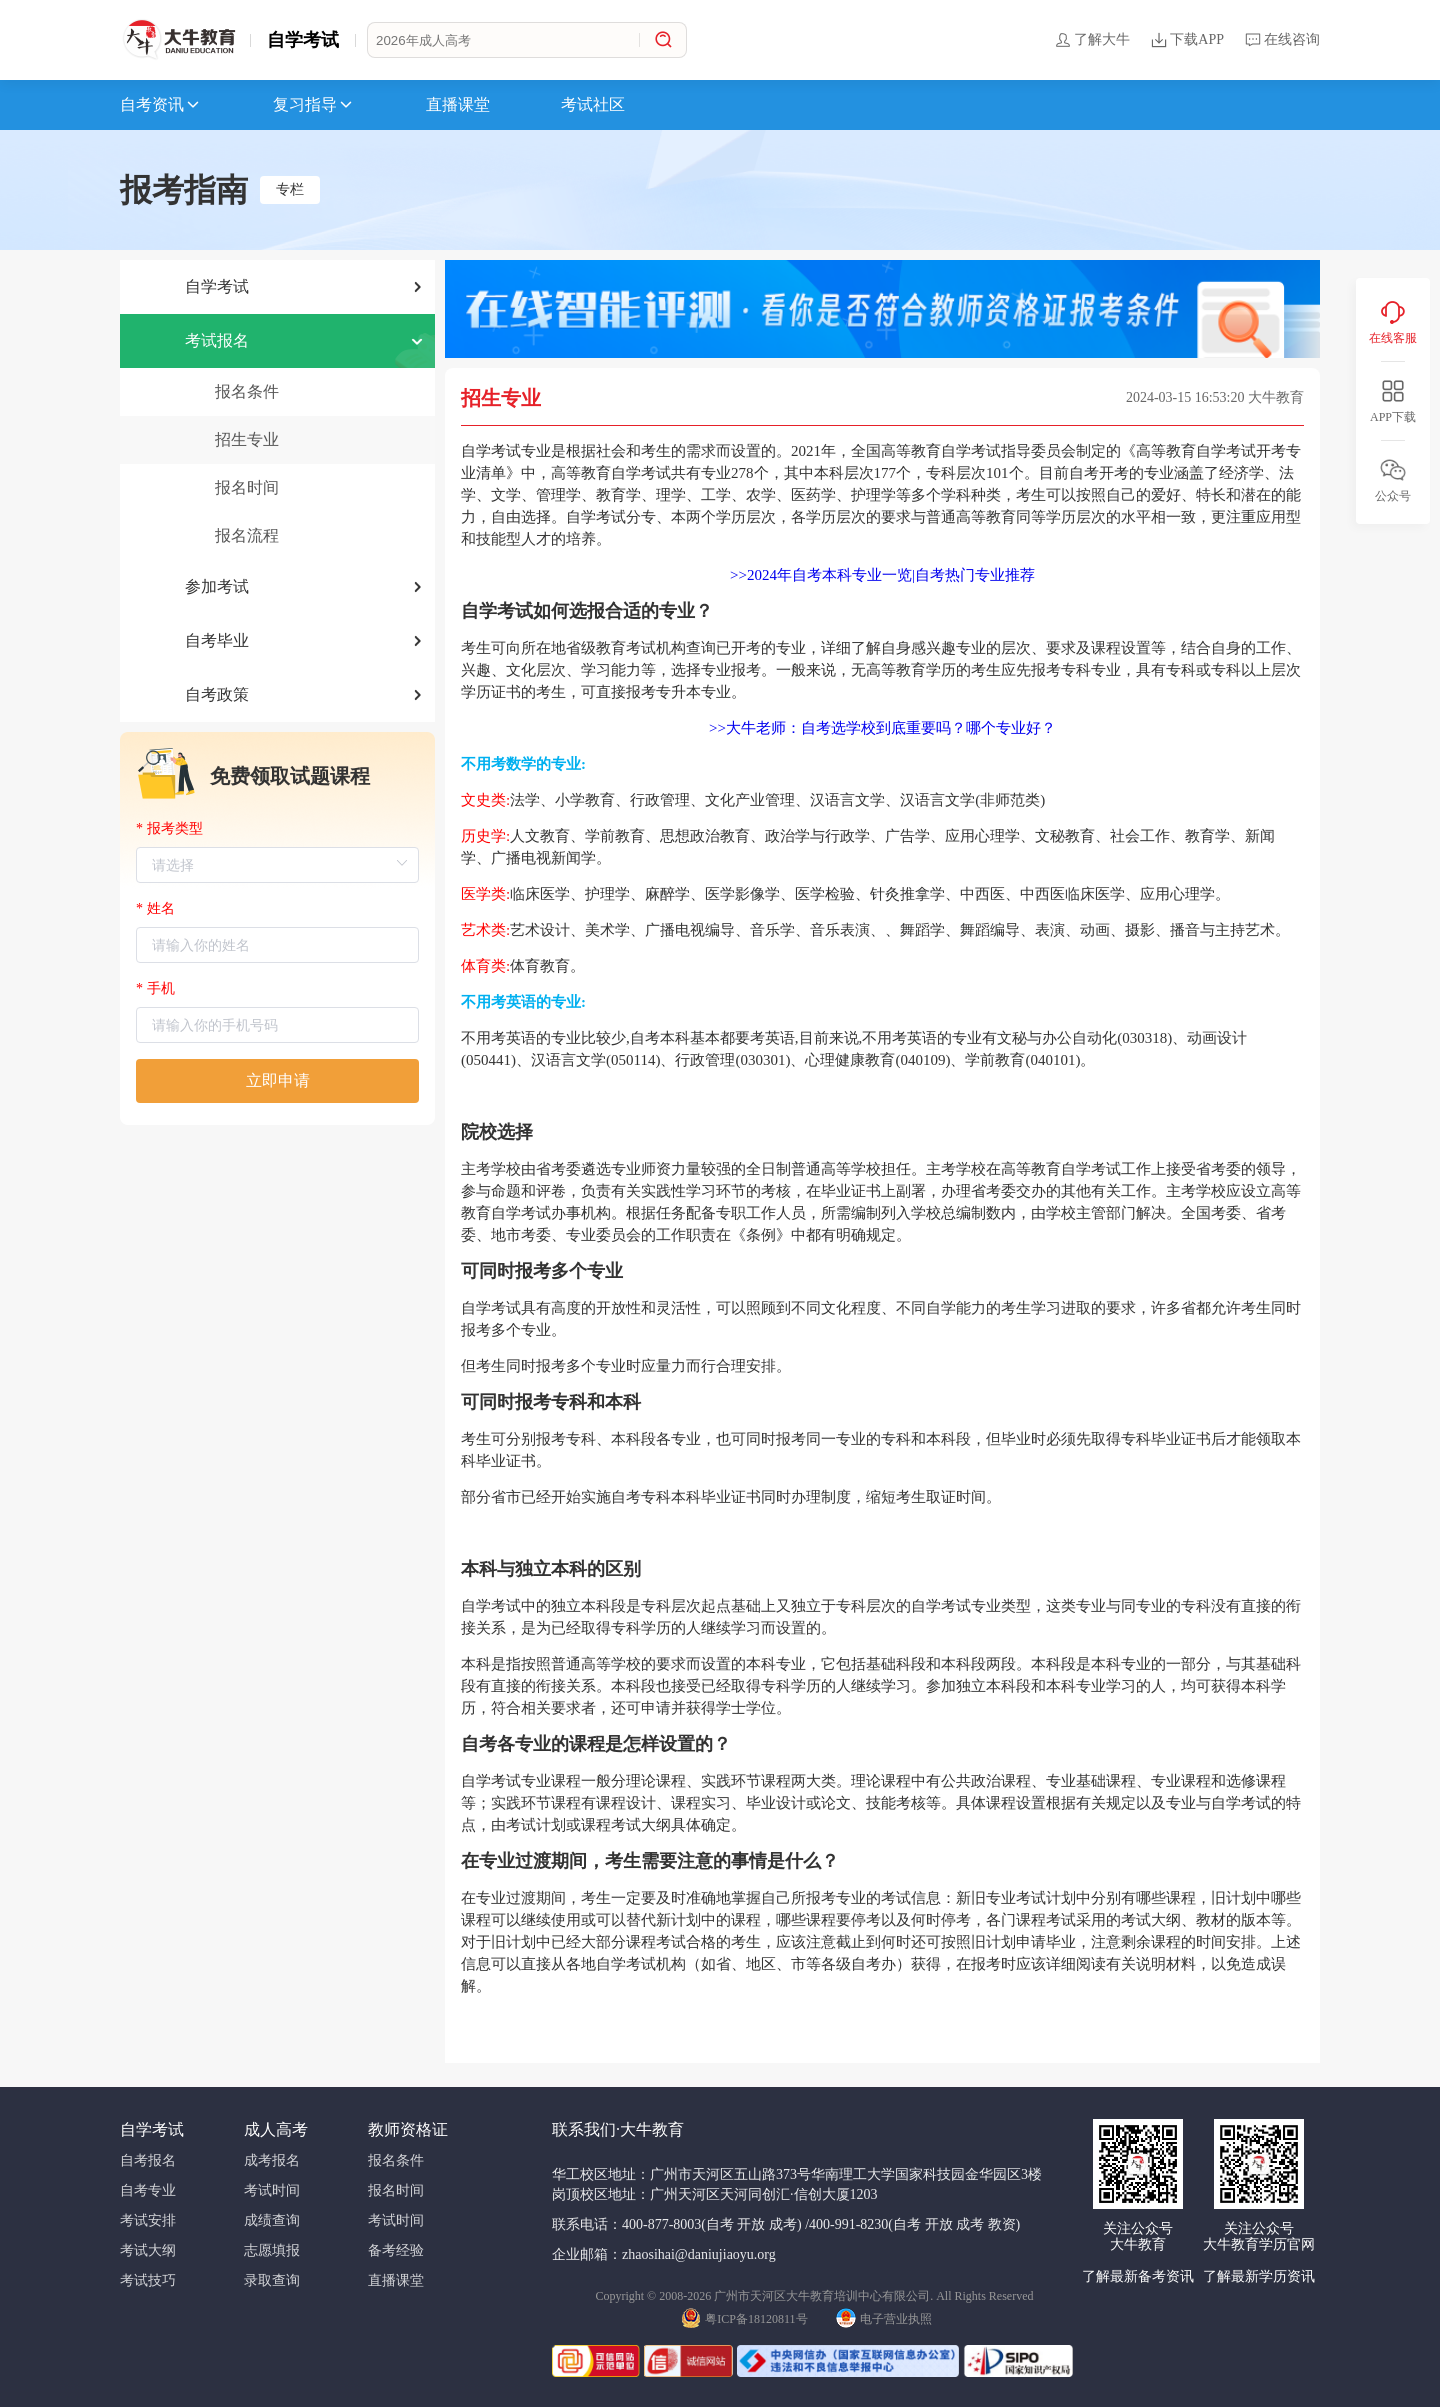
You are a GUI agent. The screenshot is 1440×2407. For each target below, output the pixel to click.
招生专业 (247, 439)
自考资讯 (161, 105)
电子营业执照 (884, 2317)
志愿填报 (272, 2250)
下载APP (1187, 40)
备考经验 (396, 2250)
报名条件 (247, 391)
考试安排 (148, 2220)
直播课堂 (458, 104)
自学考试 (303, 40)
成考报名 (272, 2160)
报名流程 (247, 535)
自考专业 (148, 2190)
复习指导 (314, 105)
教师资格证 (408, 2129)
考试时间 (272, 2190)
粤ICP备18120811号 (744, 2317)
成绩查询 (272, 2220)
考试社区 (593, 104)
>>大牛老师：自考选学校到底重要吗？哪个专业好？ (882, 728)
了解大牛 (1092, 40)
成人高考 (276, 2129)
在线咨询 (1282, 40)
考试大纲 (148, 2250)
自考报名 (148, 2160)
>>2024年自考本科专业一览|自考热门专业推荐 (882, 575)
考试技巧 (148, 2280)
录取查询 (272, 2280)
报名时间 (247, 487)
